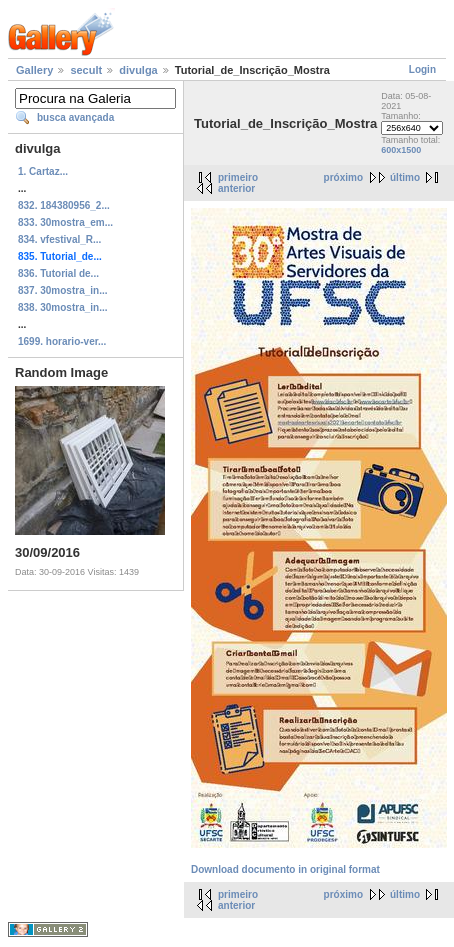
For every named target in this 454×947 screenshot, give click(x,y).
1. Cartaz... (43, 171)
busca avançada (75, 117)
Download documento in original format (285, 869)
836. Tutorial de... (58, 273)
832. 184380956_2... (64, 205)
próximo (343, 177)
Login (422, 69)
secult (86, 70)
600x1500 (401, 150)
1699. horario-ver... (62, 341)
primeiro (238, 177)
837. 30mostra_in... (63, 290)
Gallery (34, 70)
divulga (138, 70)
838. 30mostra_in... (63, 307)
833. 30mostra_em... (65, 222)
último (405, 177)
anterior (236, 188)
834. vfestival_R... (59, 239)
